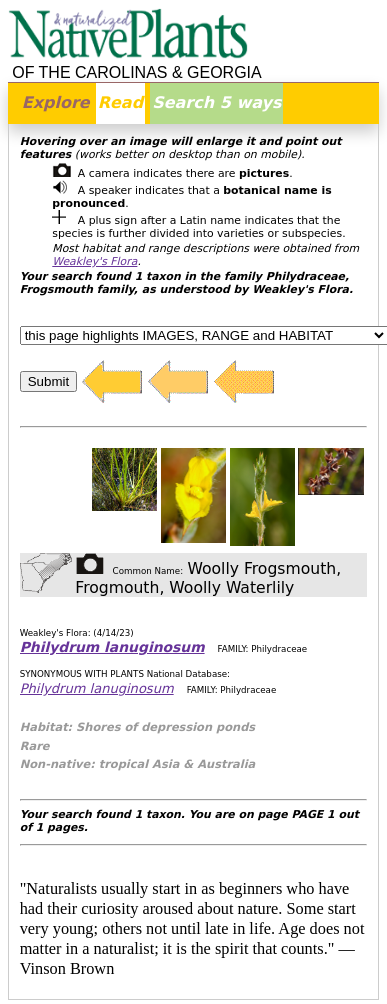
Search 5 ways (216, 102)
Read (120, 102)
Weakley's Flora (94, 261)
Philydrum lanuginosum (112, 647)
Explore (56, 102)
